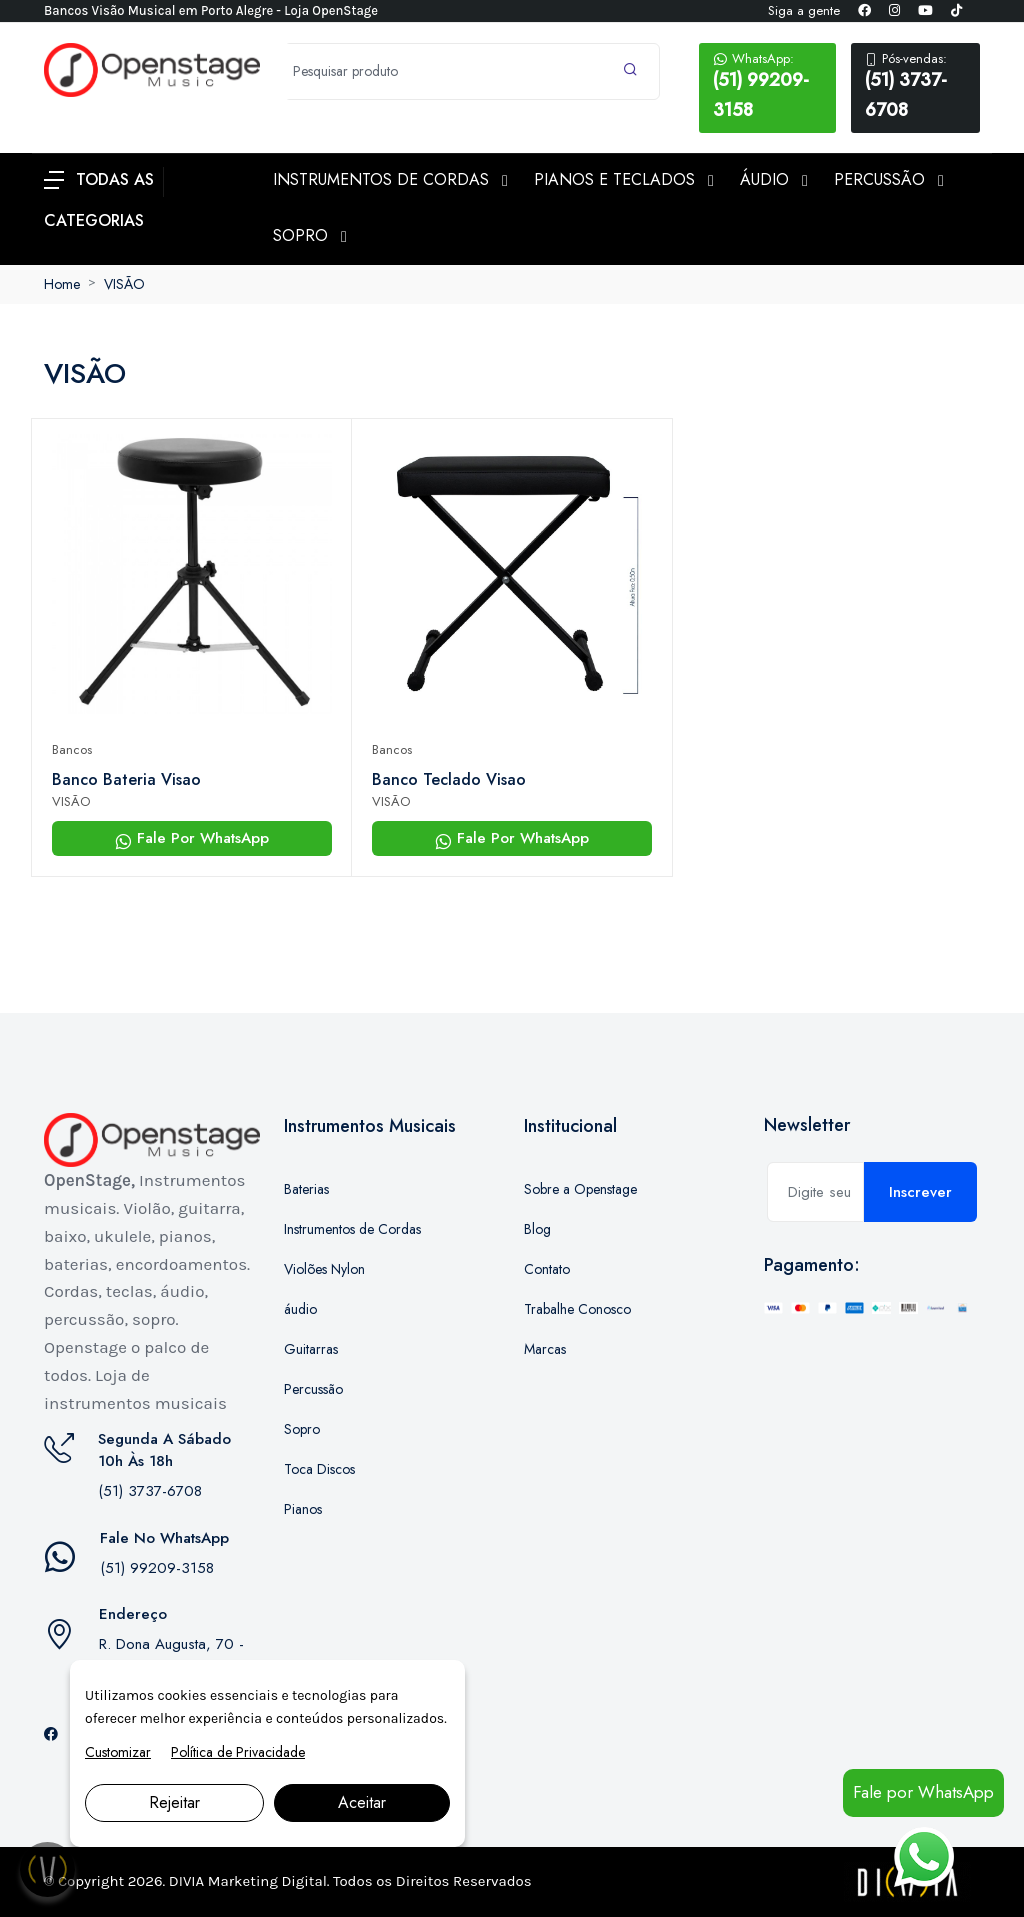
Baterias (306, 1189)
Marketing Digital (267, 1881)
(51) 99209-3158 (767, 86)
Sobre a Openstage (580, 1189)
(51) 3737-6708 (915, 86)
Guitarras (311, 1349)
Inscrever (920, 1192)
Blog (537, 1229)
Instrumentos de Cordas (352, 1229)
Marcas (545, 1349)
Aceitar (362, 1802)
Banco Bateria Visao (126, 780)
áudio (300, 1309)
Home (62, 284)
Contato (547, 1269)
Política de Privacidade (238, 1752)
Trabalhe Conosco (577, 1309)
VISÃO (124, 284)
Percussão (313, 1389)
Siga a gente (804, 10)
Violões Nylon (324, 1269)
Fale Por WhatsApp (192, 838)
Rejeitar (174, 1802)
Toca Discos (319, 1469)
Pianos (303, 1509)
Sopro (302, 1429)
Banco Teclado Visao (449, 780)
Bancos (72, 749)
